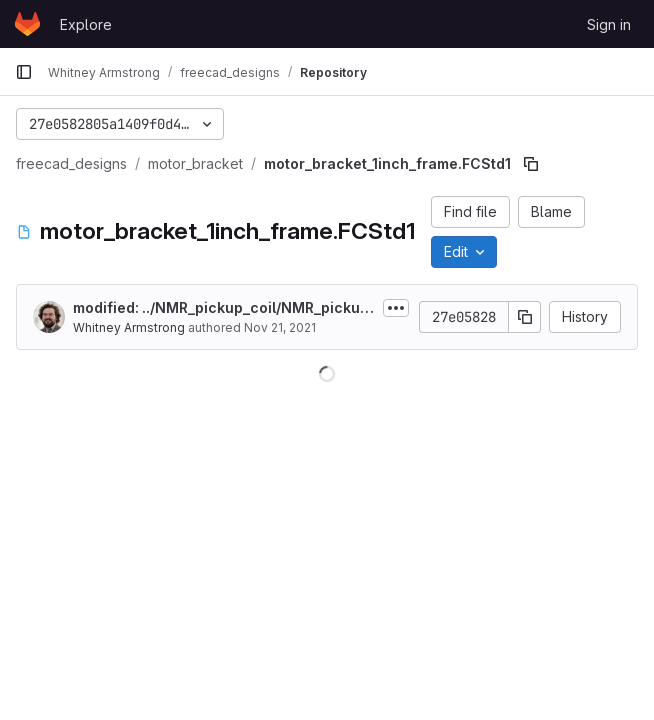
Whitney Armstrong (129, 327)
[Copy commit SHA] (525, 317)
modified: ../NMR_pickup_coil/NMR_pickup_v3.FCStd (221, 308)
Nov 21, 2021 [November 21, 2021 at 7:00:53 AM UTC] (280, 327)
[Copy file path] (531, 164)
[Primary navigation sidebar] (24, 72)
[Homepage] (27, 24)
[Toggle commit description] (396, 308)
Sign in (609, 24)
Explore (86, 24)
